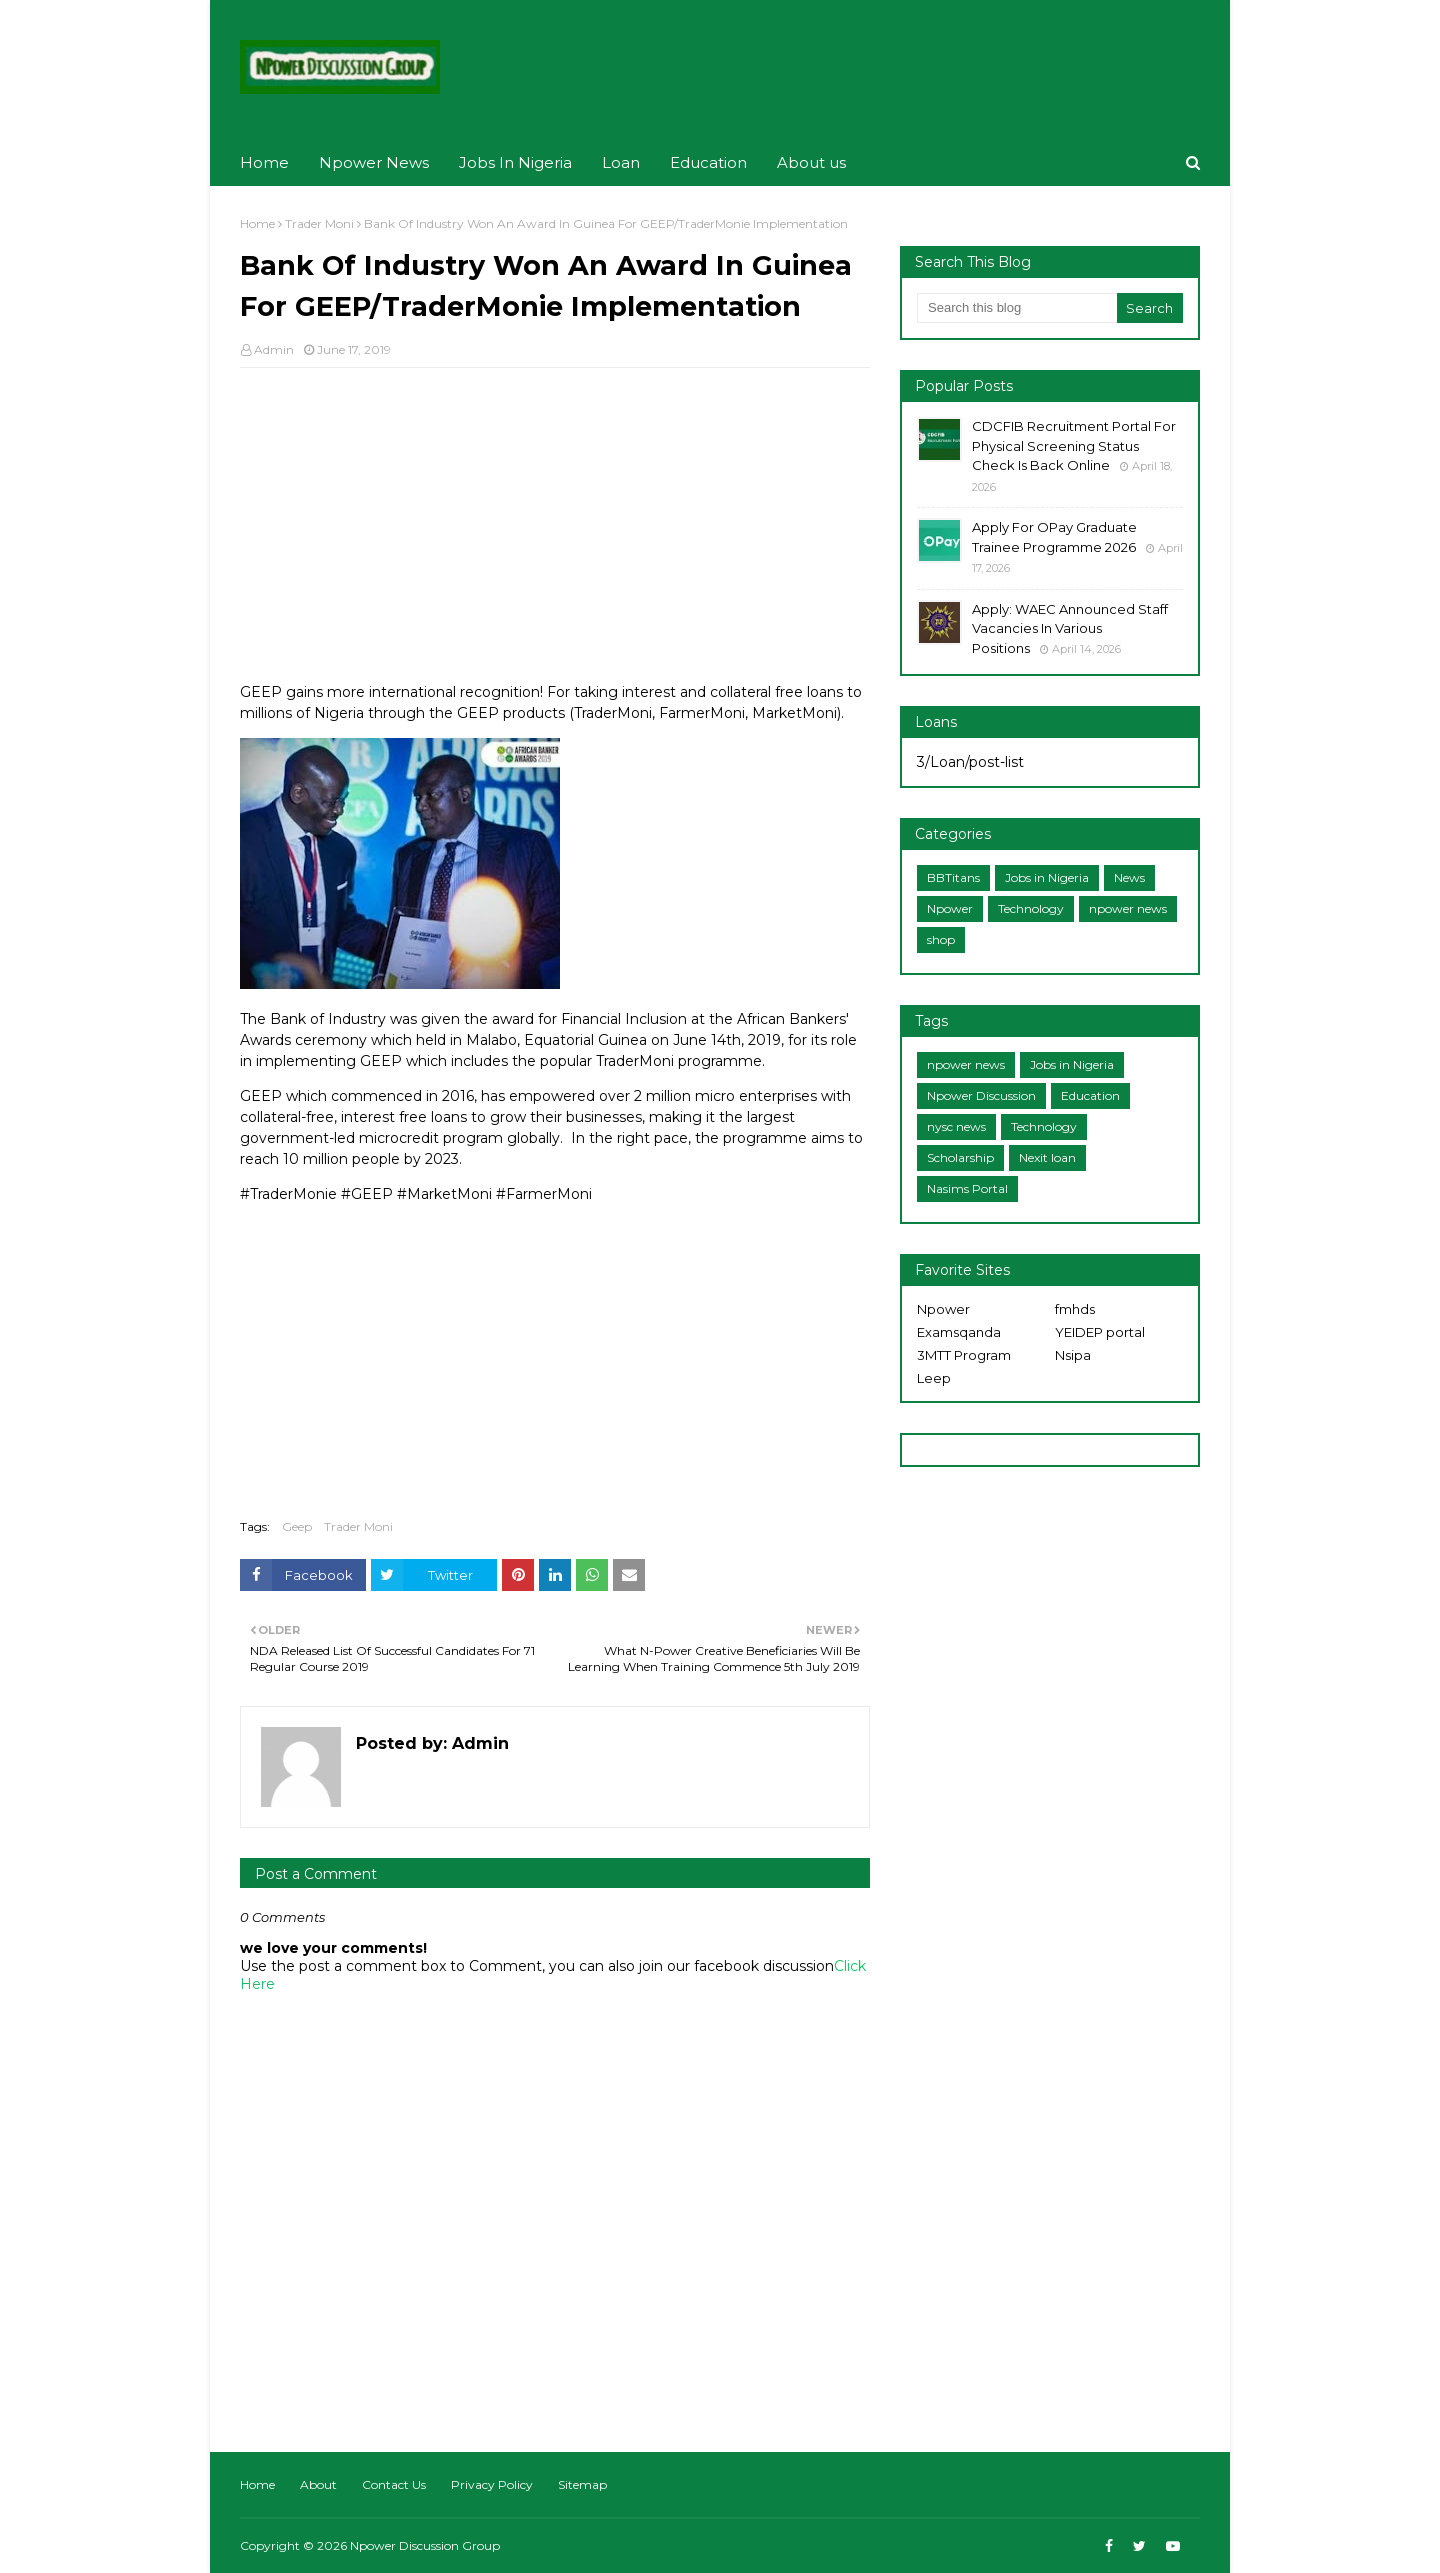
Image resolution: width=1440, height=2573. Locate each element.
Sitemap (582, 2484)
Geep (297, 1526)
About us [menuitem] (811, 162)
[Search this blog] (1017, 308)
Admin (274, 349)
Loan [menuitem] (621, 162)
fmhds (1075, 1309)
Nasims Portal (967, 1188)
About (318, 2484)
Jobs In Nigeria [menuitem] (515, 162)
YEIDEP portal (1100, 1332)
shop (941, 939)
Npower (950, 908)
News (1129, 877)
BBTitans (953, 877)
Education (1090, 1095)
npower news (1128, 908)
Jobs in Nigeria (1047, 877)
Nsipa (1073, 1355)
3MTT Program (964, 1355)
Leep (934, 1378)
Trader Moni (319, 223)
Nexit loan (1047, 1157)
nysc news (956, 1126)
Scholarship (960, 1157)
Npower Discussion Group (425, 2545)
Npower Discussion (981, 1095)
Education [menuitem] (708, 162)
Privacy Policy (492, 2484)
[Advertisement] (555, 528)
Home (257, 223)
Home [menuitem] (264, 162)
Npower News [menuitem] (374, 162)
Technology (1031, 908)
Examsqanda (959, 1332)
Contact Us (394, 2484)
